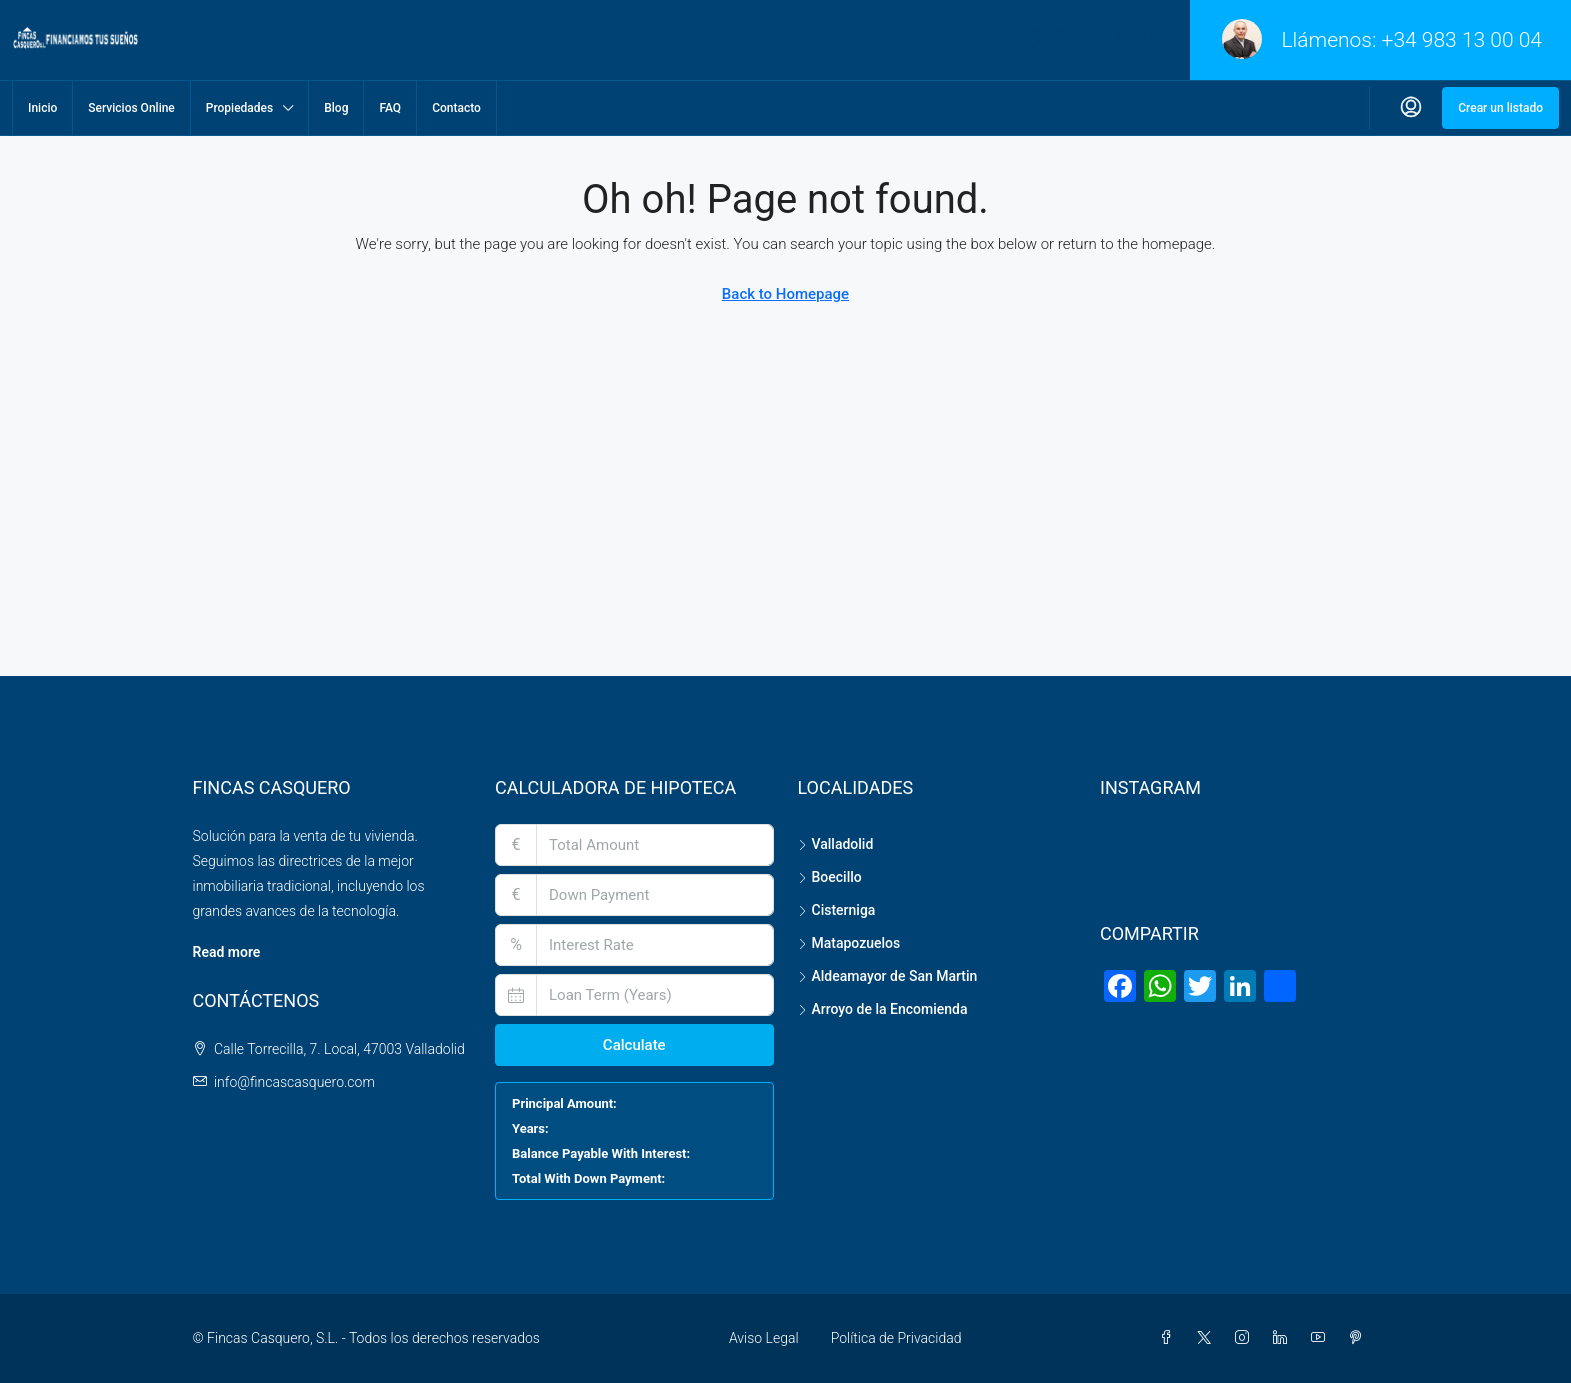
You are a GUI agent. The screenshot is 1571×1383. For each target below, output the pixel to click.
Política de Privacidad (896, 1338)
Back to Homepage (785, 294)
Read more (227, 952)
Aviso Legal (764, 1338)
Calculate (634, 1045)
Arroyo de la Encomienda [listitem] (883, 1009)
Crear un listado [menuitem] (1500, 108)
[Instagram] (1246, 1338)
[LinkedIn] (1284, 1338)
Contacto (456, 108)
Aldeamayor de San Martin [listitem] (888, 976)
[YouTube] (1322, 1338)
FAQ (390, 108)
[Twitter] (1208, 1338)
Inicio (42, 108)
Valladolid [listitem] (836, 844)
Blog (336, 108)
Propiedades (239, 108)
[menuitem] (1411, 108)
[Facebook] (1170, 1338)
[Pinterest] (1360, 1338)
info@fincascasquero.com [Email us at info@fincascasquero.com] (294, 1082)
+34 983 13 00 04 (1462, 40)
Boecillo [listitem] (830, 877)
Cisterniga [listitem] (837, 910)
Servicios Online (131, 108)
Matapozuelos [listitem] (849, 943)
